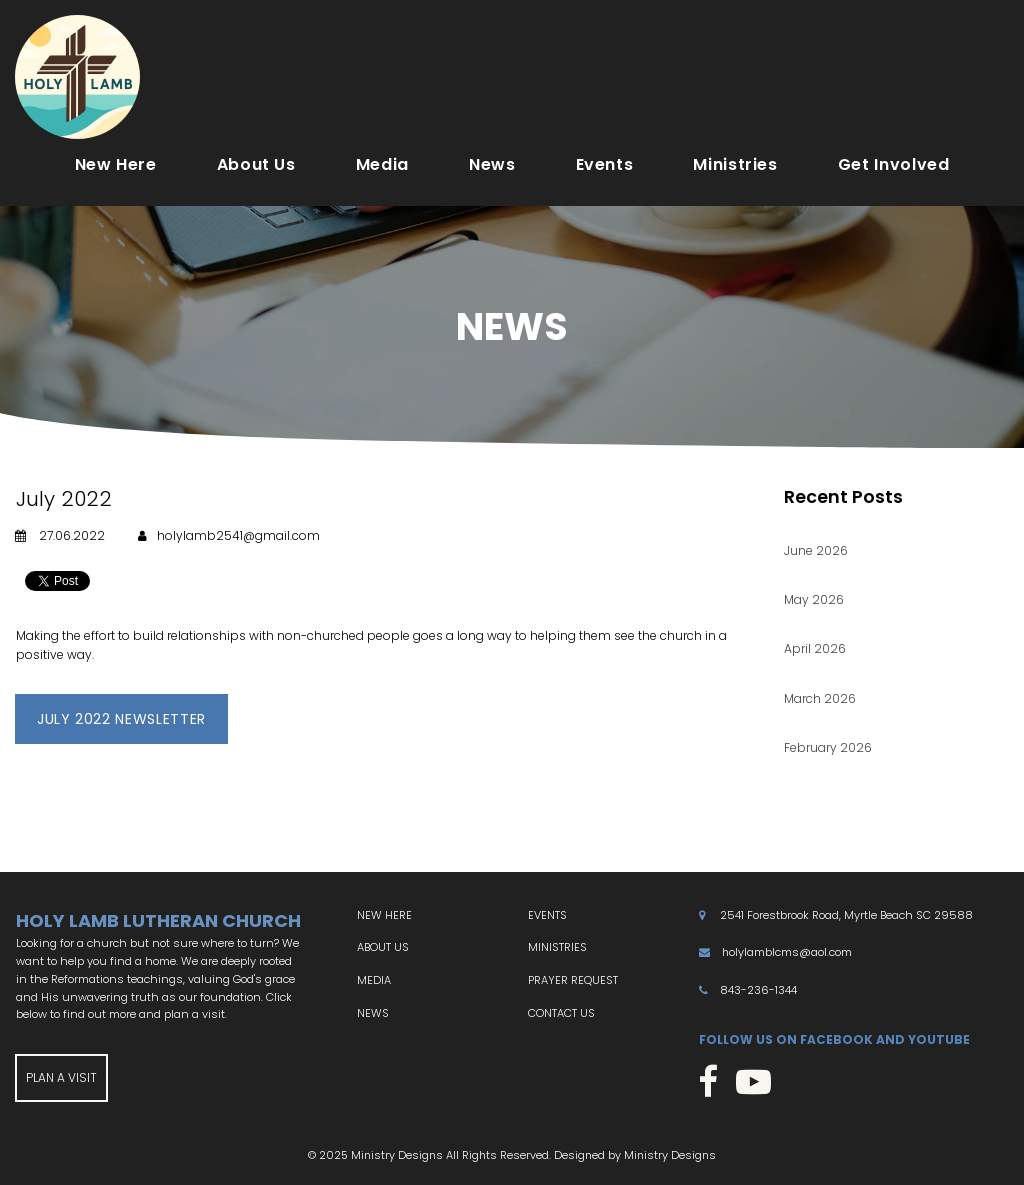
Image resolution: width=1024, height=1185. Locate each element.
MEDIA (374, 981)
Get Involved (894, 164)
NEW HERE (384, 916)
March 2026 (820, 698)
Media (382, 164)
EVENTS (547, 916)
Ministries (735, 164)
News (492, 164)
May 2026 (814, 600)
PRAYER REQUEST (573, 981)
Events (605, 164)
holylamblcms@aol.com (787, 953)
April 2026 (815, 649)
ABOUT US (383, 948)
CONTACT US (561, 1013)
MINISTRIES (557, 948)
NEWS (373, 1013)
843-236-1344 (758, 991)
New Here (116, 164)
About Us (256, 164)
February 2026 (828, 747)
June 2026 (816, 551)
